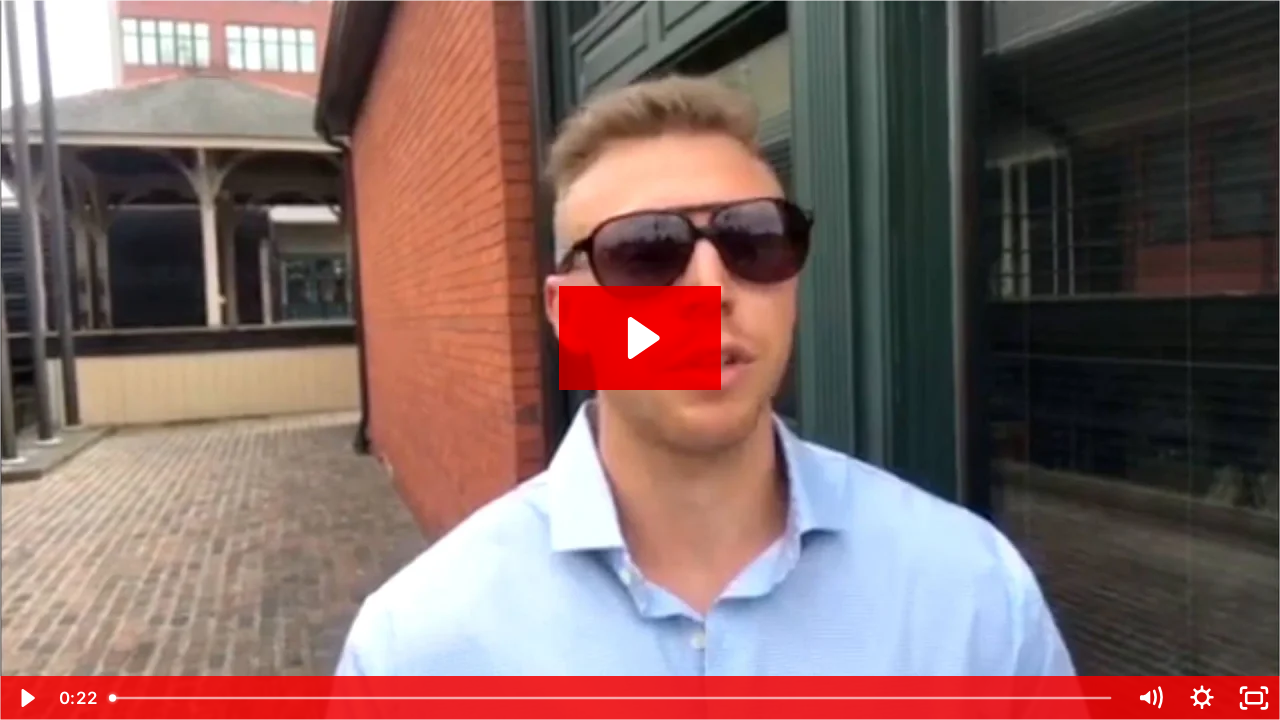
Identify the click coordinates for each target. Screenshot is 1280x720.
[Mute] (1150, 698)
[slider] (612, 698)
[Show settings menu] (1202, 698)
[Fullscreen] (1254, 698)
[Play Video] (26, 698)
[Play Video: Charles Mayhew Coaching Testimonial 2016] (640, 338)
